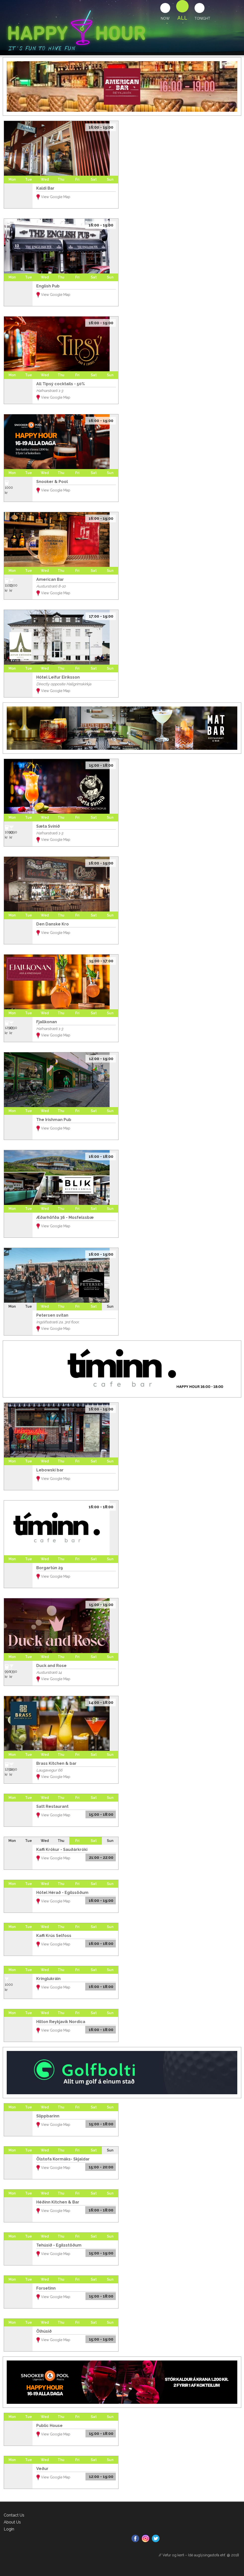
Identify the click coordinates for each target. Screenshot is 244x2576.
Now (165, 18)
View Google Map (53, 197)
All (182, 18)
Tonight (202, 18)
